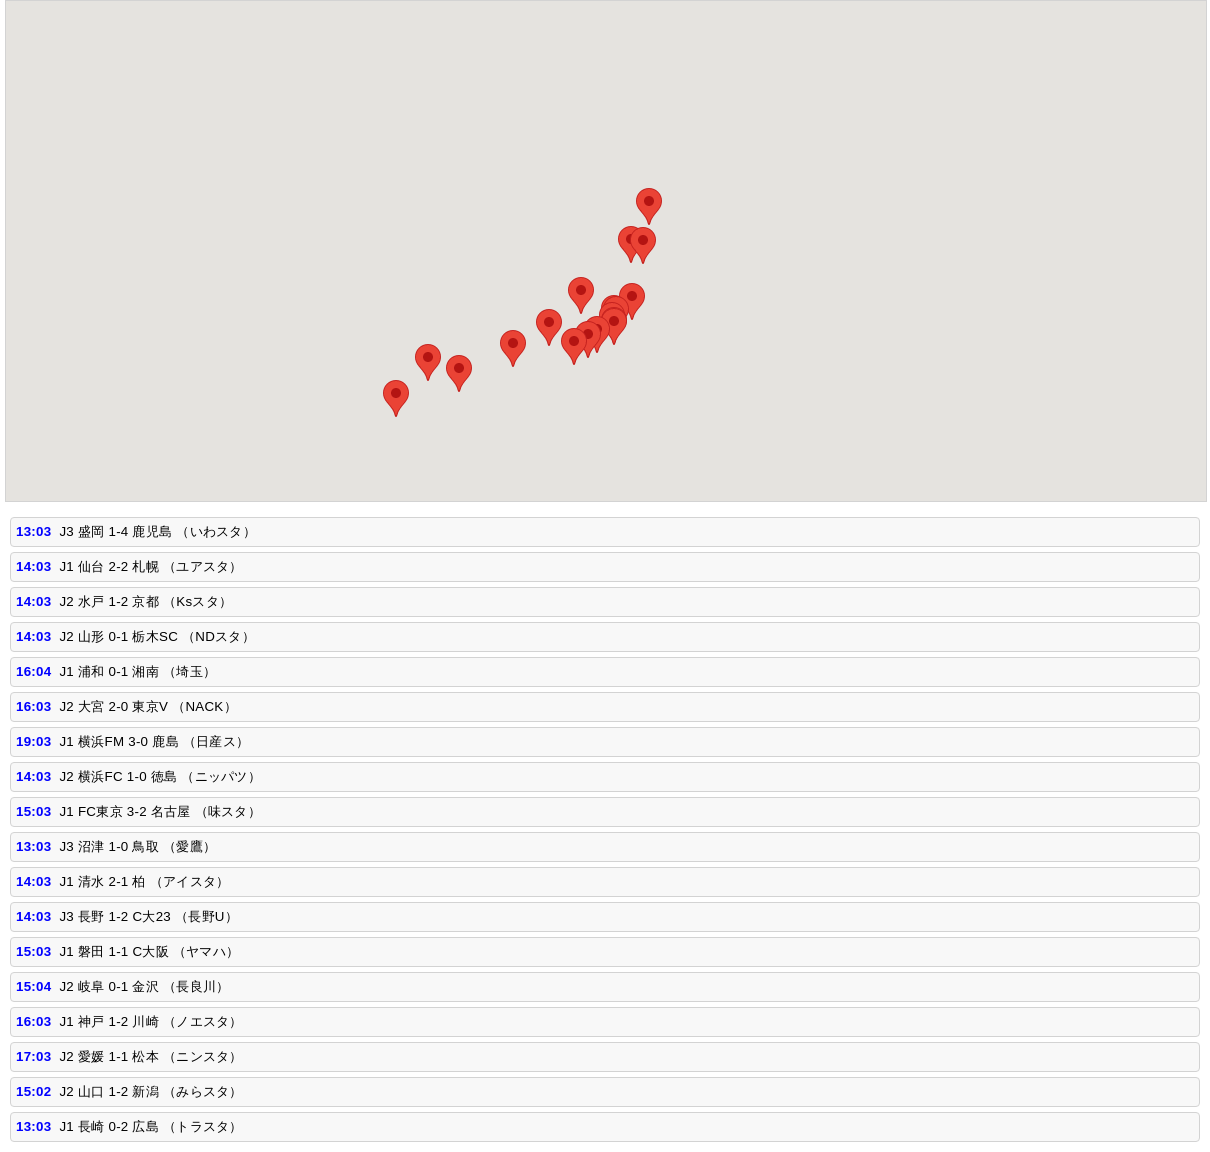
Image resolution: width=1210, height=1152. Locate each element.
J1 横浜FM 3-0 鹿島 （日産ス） (154, 741)
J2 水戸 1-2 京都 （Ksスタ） (145, 601)
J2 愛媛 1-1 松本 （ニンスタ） (150, 1056)
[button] (649, 206)
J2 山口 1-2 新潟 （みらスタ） (150, 1091)
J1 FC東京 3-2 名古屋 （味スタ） (160, 811)
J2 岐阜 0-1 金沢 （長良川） (144, 986)
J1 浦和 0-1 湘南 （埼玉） (137, 671)
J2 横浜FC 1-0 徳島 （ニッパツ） (160, 776)
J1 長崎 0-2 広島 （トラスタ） (150, 1126)
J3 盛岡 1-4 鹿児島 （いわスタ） (157, 531)
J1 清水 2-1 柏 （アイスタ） (144, 881)
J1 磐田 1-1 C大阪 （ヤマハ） (149, 951)
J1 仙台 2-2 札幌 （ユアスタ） (150, 566)
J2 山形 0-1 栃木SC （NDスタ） (157, 636)
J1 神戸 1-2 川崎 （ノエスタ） (150, 1021)
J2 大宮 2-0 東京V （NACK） (147, 706)
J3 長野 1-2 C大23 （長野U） (148, 916)
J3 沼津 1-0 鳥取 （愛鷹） (137, 846)
